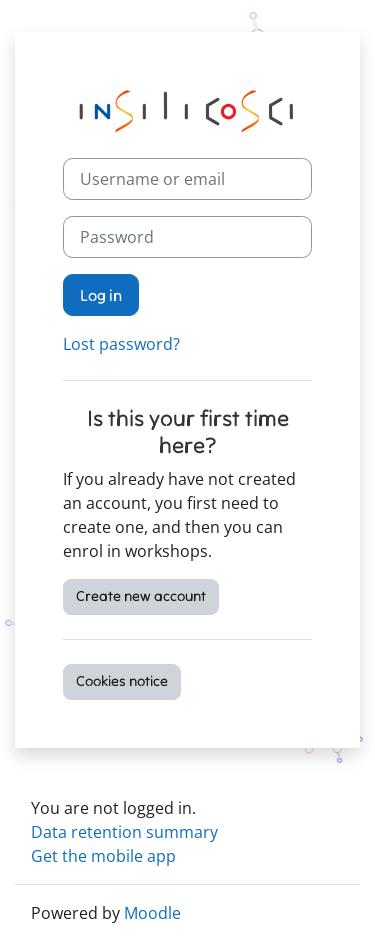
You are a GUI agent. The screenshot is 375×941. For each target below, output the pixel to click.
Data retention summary (124, 832)
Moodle (152, 913)
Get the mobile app (103, 856)
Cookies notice (122, 681)
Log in (101, 295)
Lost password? (121, 344)
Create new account (141, 596)
